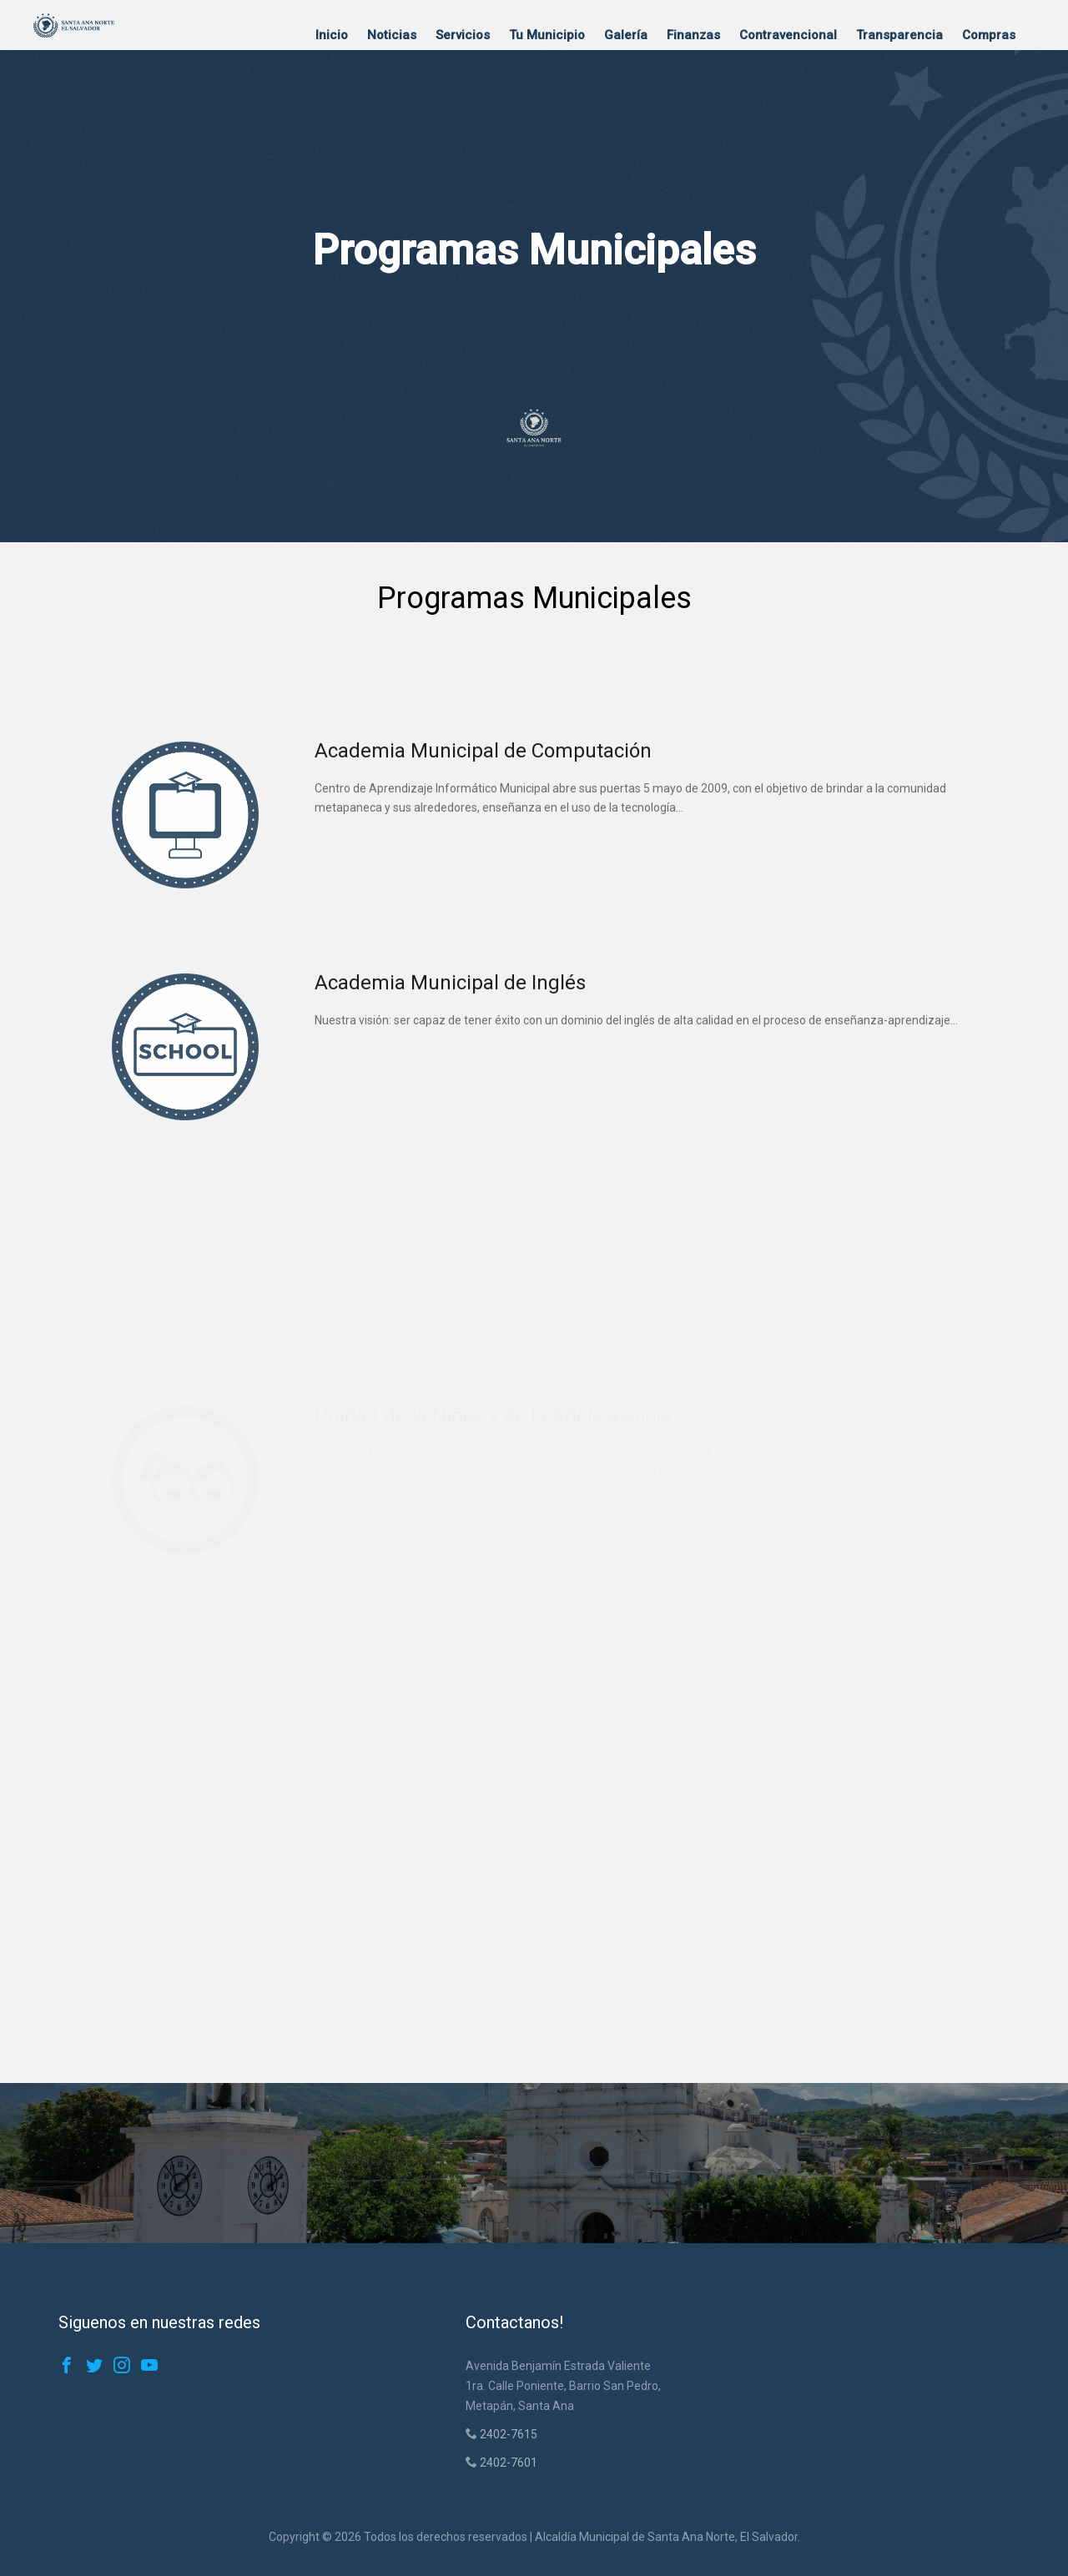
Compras (988, 35)
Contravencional (788, 35)
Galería (625, 35)
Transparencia (899, 35)
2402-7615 (507, 2434)
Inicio (331, 35)
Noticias (391, 35)
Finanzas (693, 35)
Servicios (463, 35)
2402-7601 (507, 2462)
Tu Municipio (547, 35)
